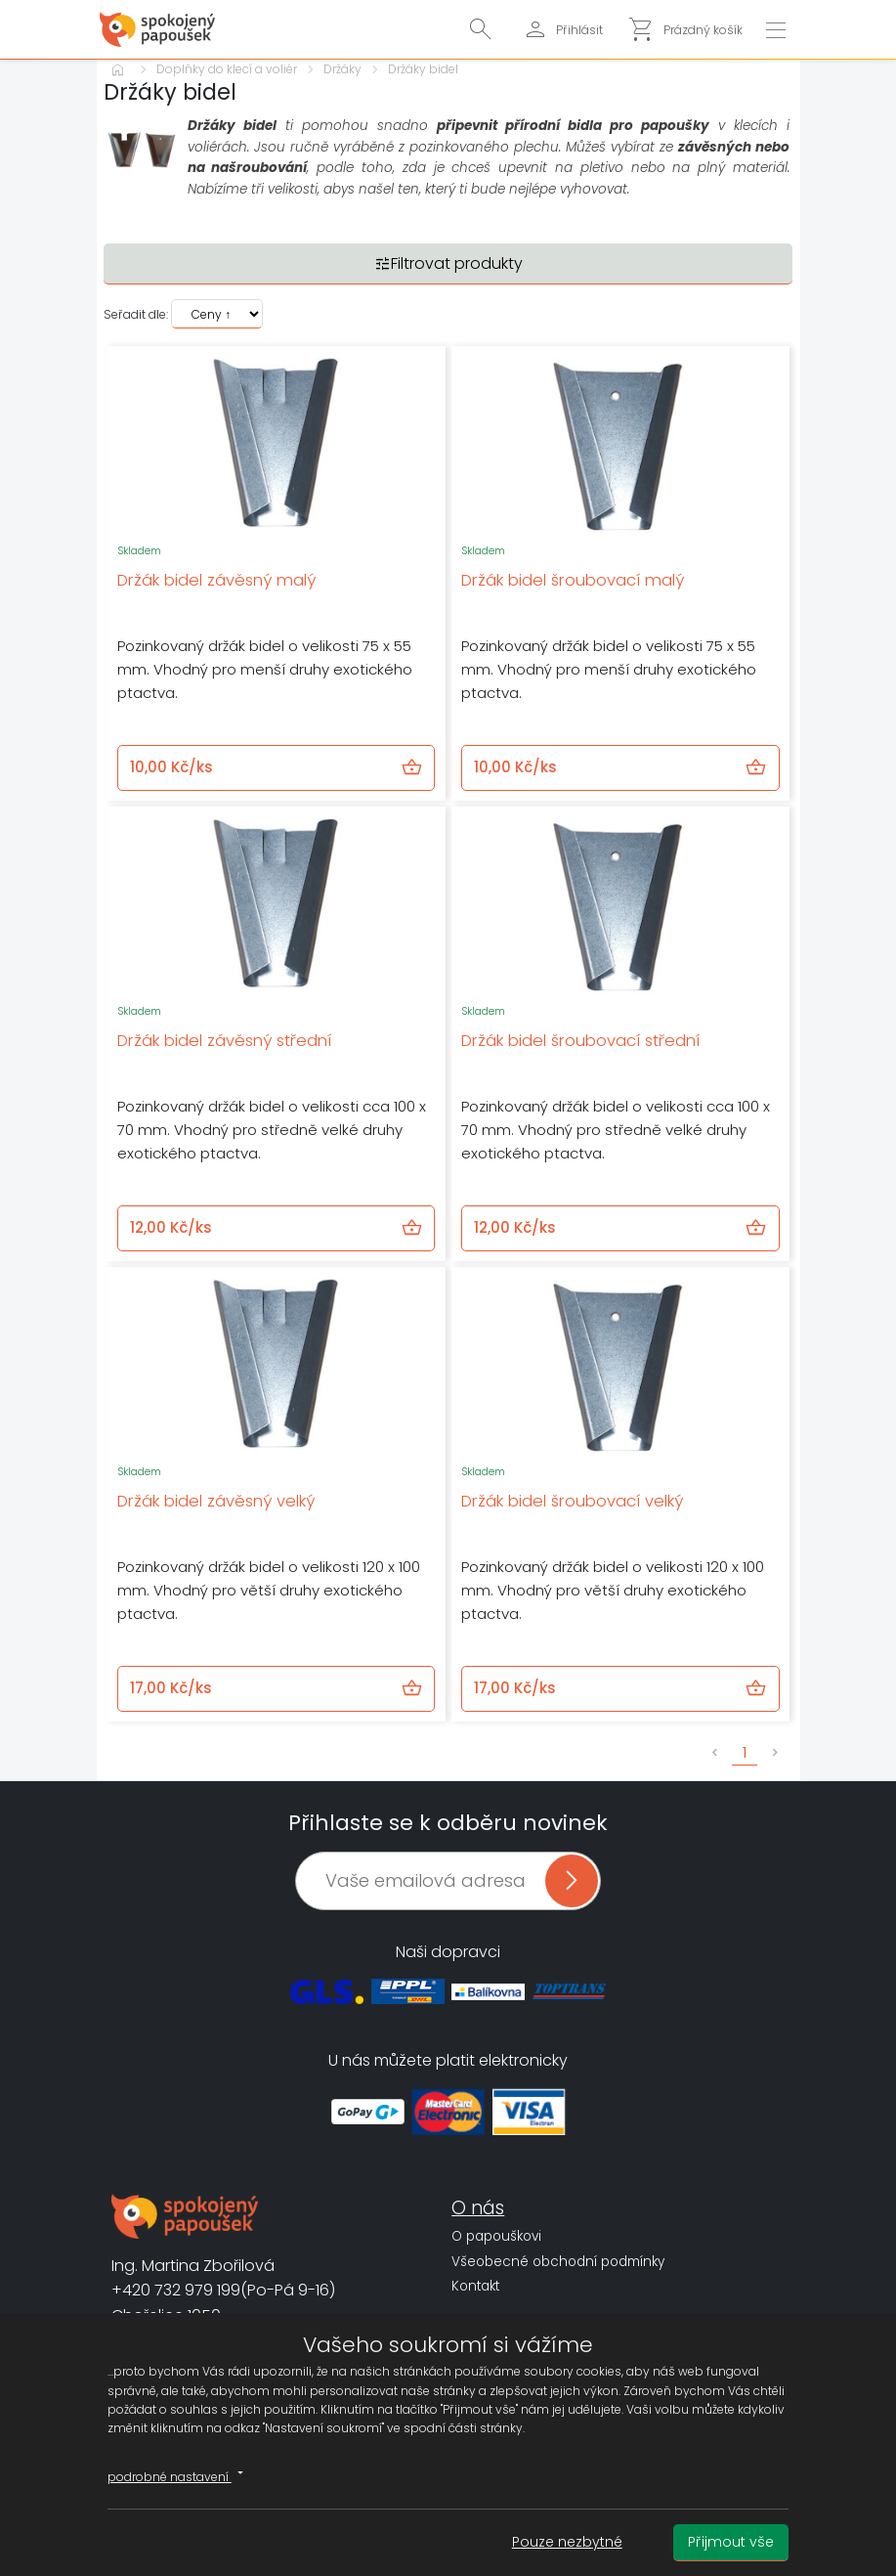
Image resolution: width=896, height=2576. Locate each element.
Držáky (342, 69)
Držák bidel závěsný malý (216, 580)
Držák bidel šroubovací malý (572, 580)
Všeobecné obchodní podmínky (557, 2261)
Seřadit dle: (136, 314)
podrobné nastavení (178, 2474)
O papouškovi (496, 2236)
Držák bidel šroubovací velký (572, 1501)
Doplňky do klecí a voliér (226, 69)
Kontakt (475, 2286)
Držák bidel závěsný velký (216, 1501)
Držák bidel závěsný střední (224, 1040)
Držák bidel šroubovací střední (580, 1040)
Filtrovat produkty (448, 263)
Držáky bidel (423, 69)
